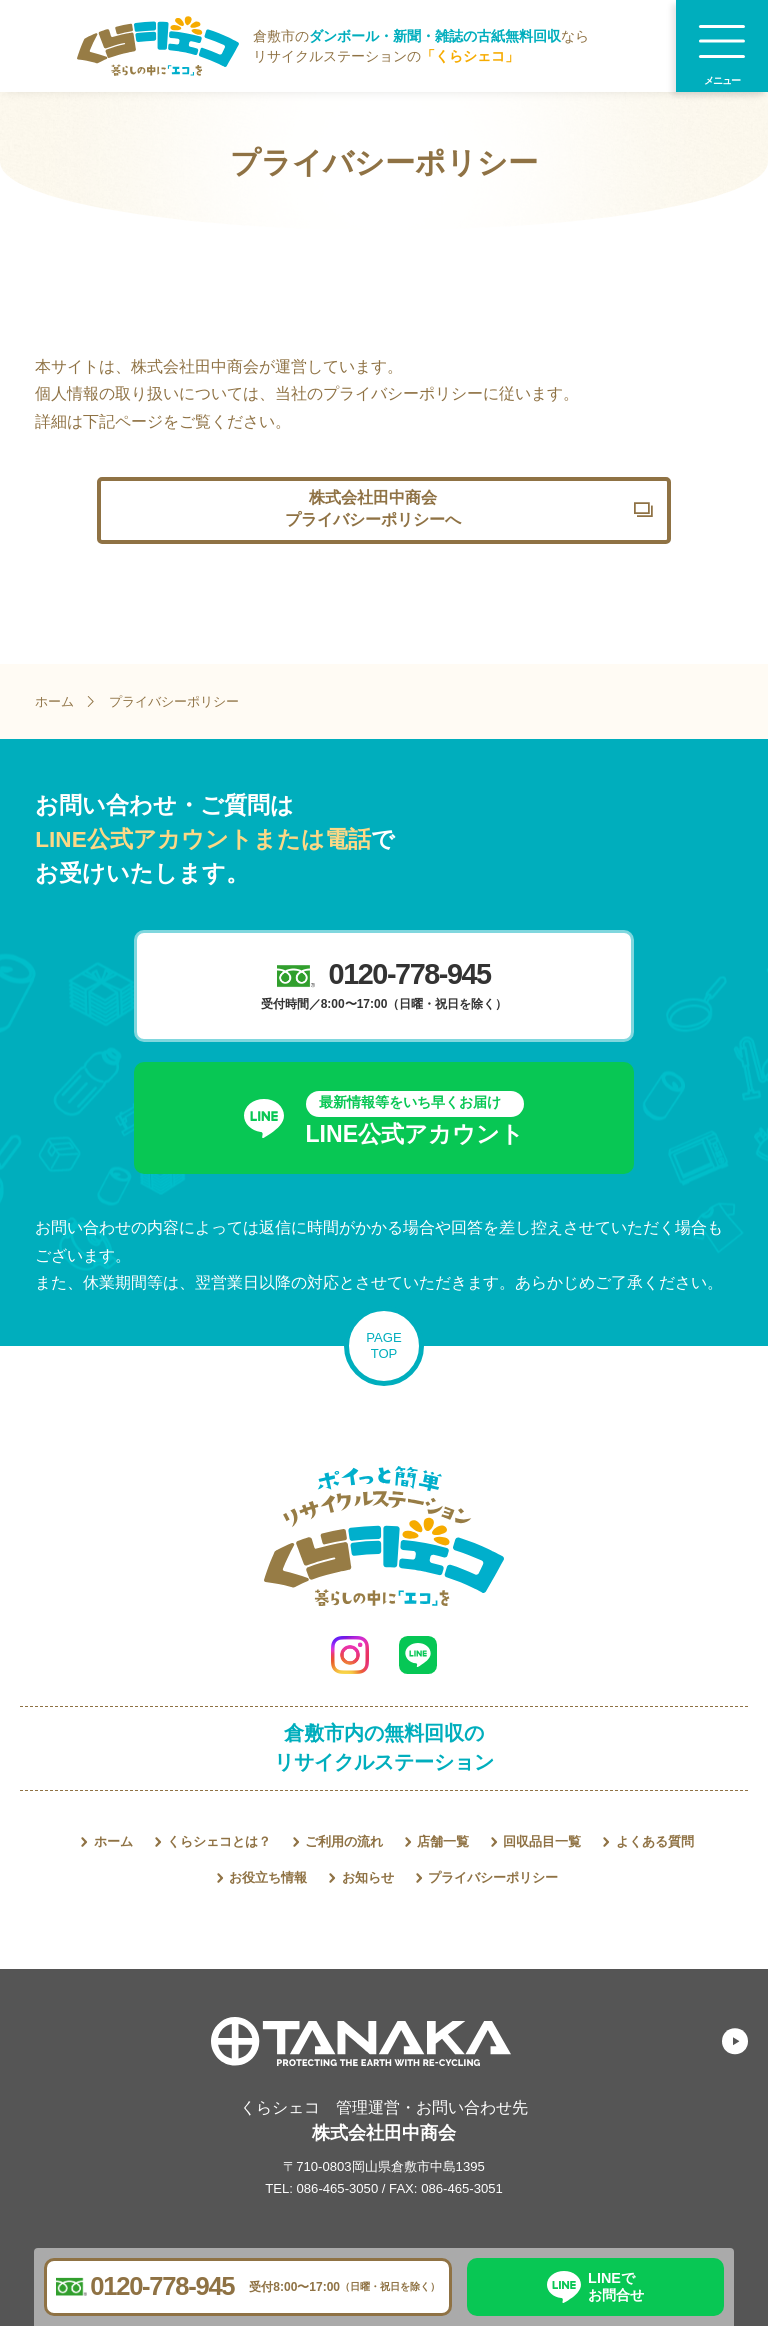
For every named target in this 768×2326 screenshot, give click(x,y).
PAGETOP (383, 1345)
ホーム (54, 701)
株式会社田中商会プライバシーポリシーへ (373, 508)
